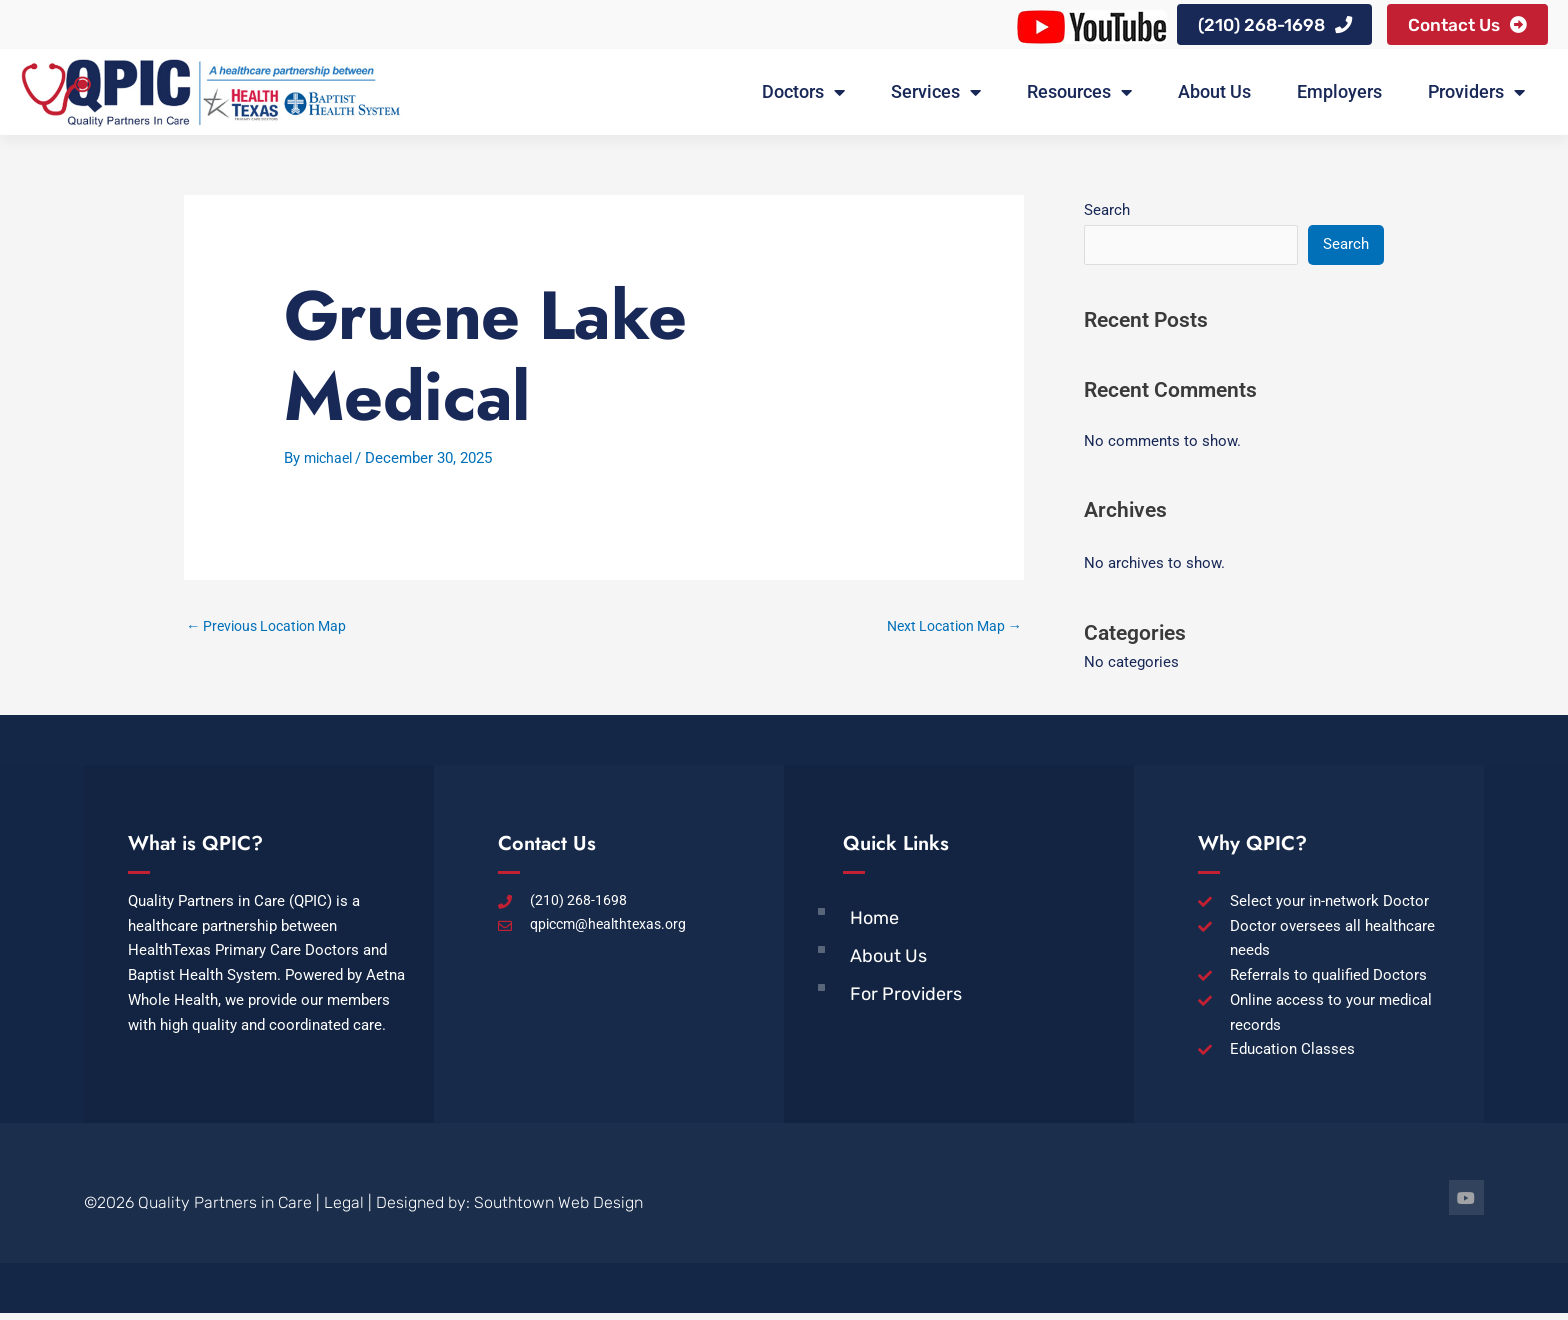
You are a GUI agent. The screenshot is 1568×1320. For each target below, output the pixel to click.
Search (1107, 214)
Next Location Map (949, 631)
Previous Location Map (272, 631)
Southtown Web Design (558, 1209)
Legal (344, 1209)
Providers (1476, 97)
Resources (1079, 97)
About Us (1214, 96)
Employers (1339, 96)
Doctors (803, 97)
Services (936, 97)
